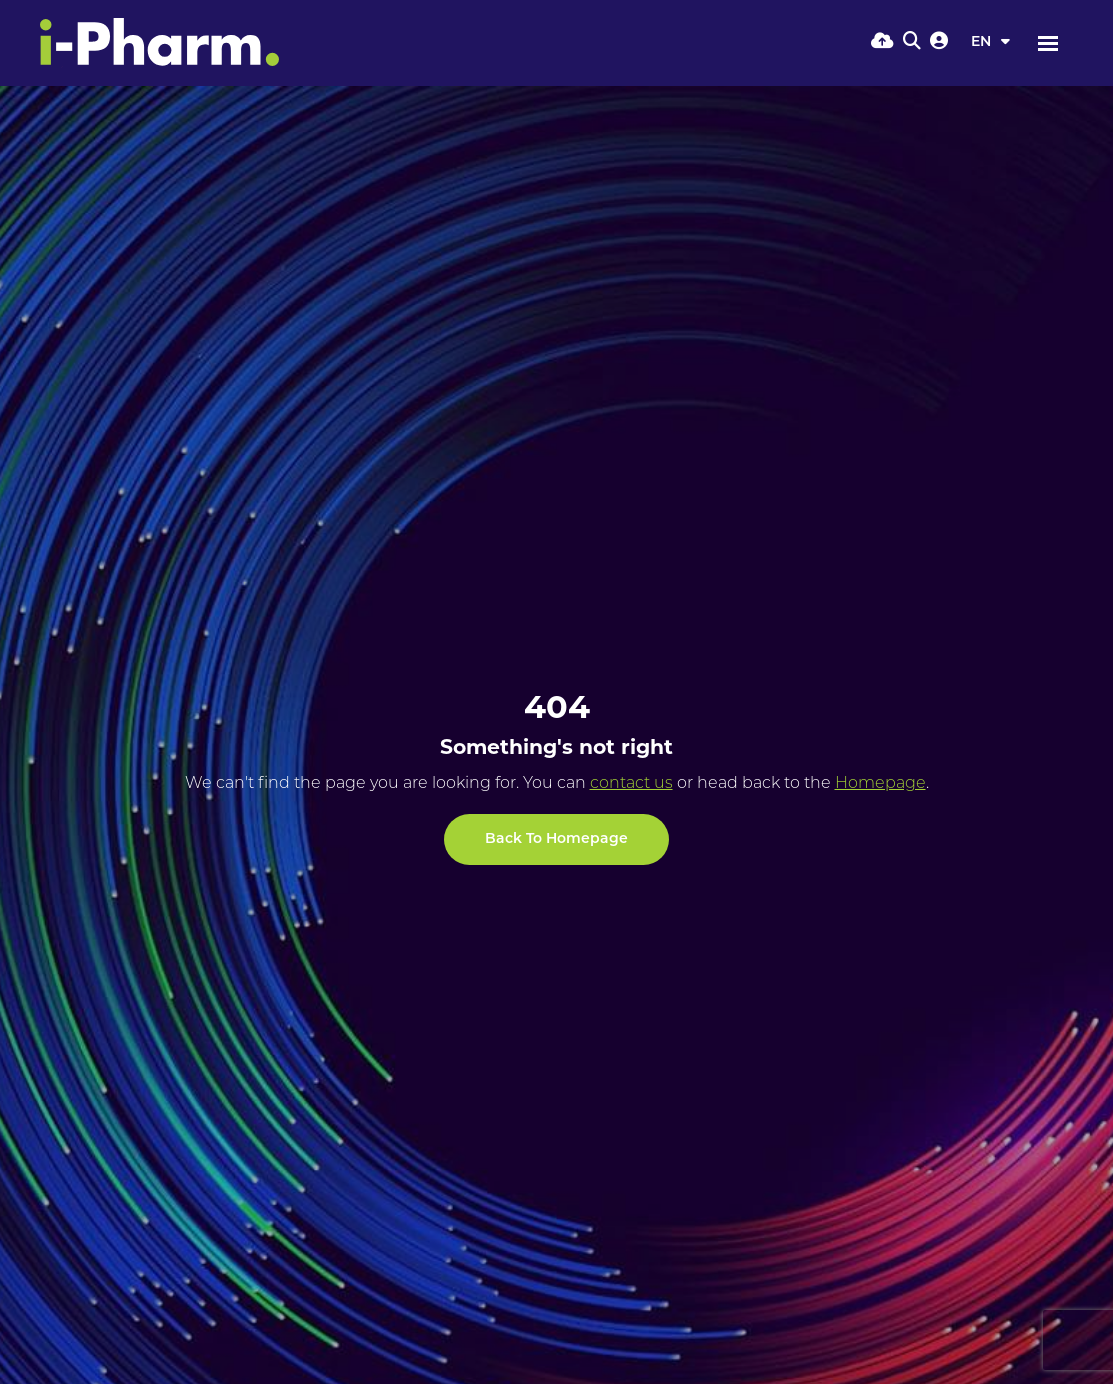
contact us (631, 784)
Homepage (880, 784)
